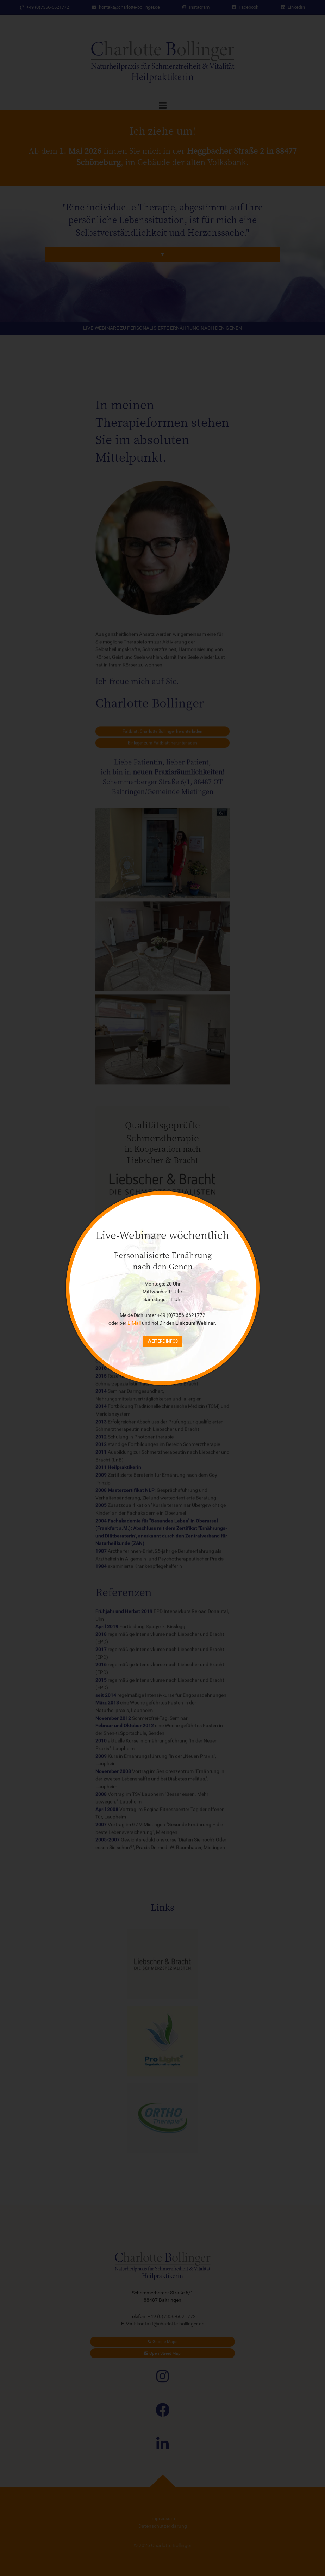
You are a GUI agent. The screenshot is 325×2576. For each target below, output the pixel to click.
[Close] (250, 1200)
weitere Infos (163, 1341)
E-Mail (134, 1323)
